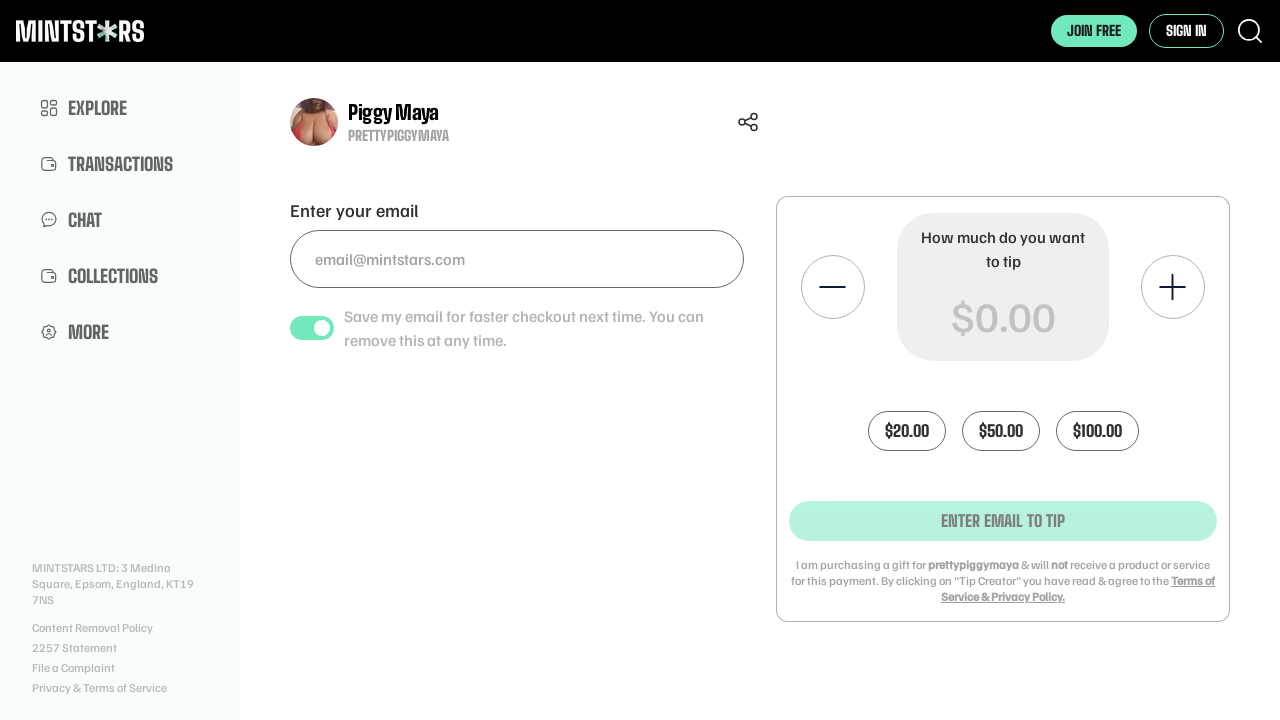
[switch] (312, 328)
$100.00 (1097, 430)
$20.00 (907, 430)
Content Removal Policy (92, 627)
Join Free (1094, 30)
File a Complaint (73, 667)
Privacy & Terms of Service (99, 687)
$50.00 (1001, 430)
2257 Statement (74, 647)
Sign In (1186, 30)
